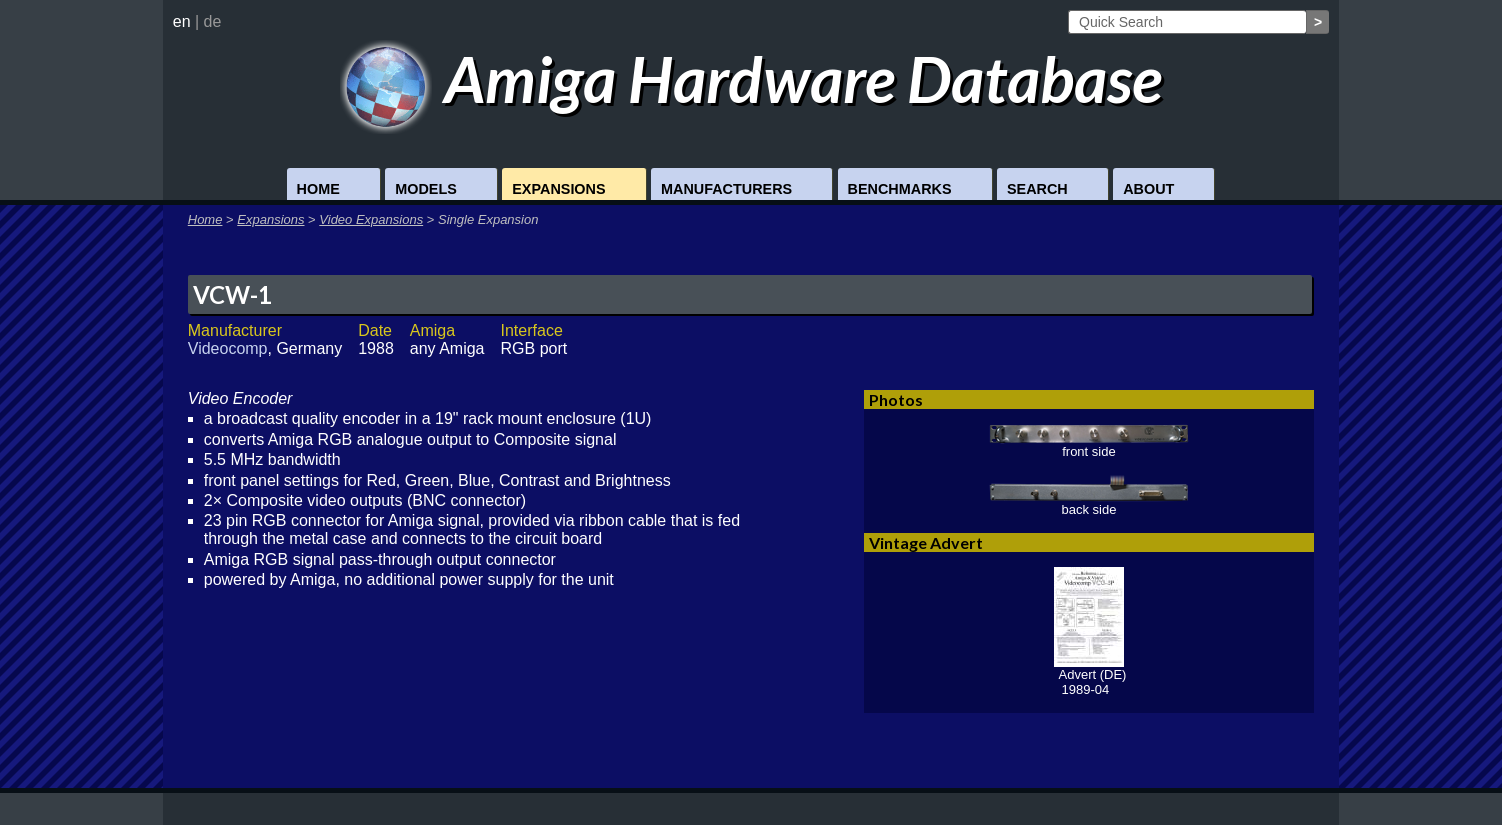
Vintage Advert (926, 542)
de (213, 21)
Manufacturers (726, 189)
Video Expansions (371, 219)
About (1148, 189)
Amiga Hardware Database (751, 78)
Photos (896, 399)
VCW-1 (232, 294)
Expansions (558, 189)
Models (426, 189)
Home (318, 189)
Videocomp (228, 348)
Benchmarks (900, 189)
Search (1037, 189)
